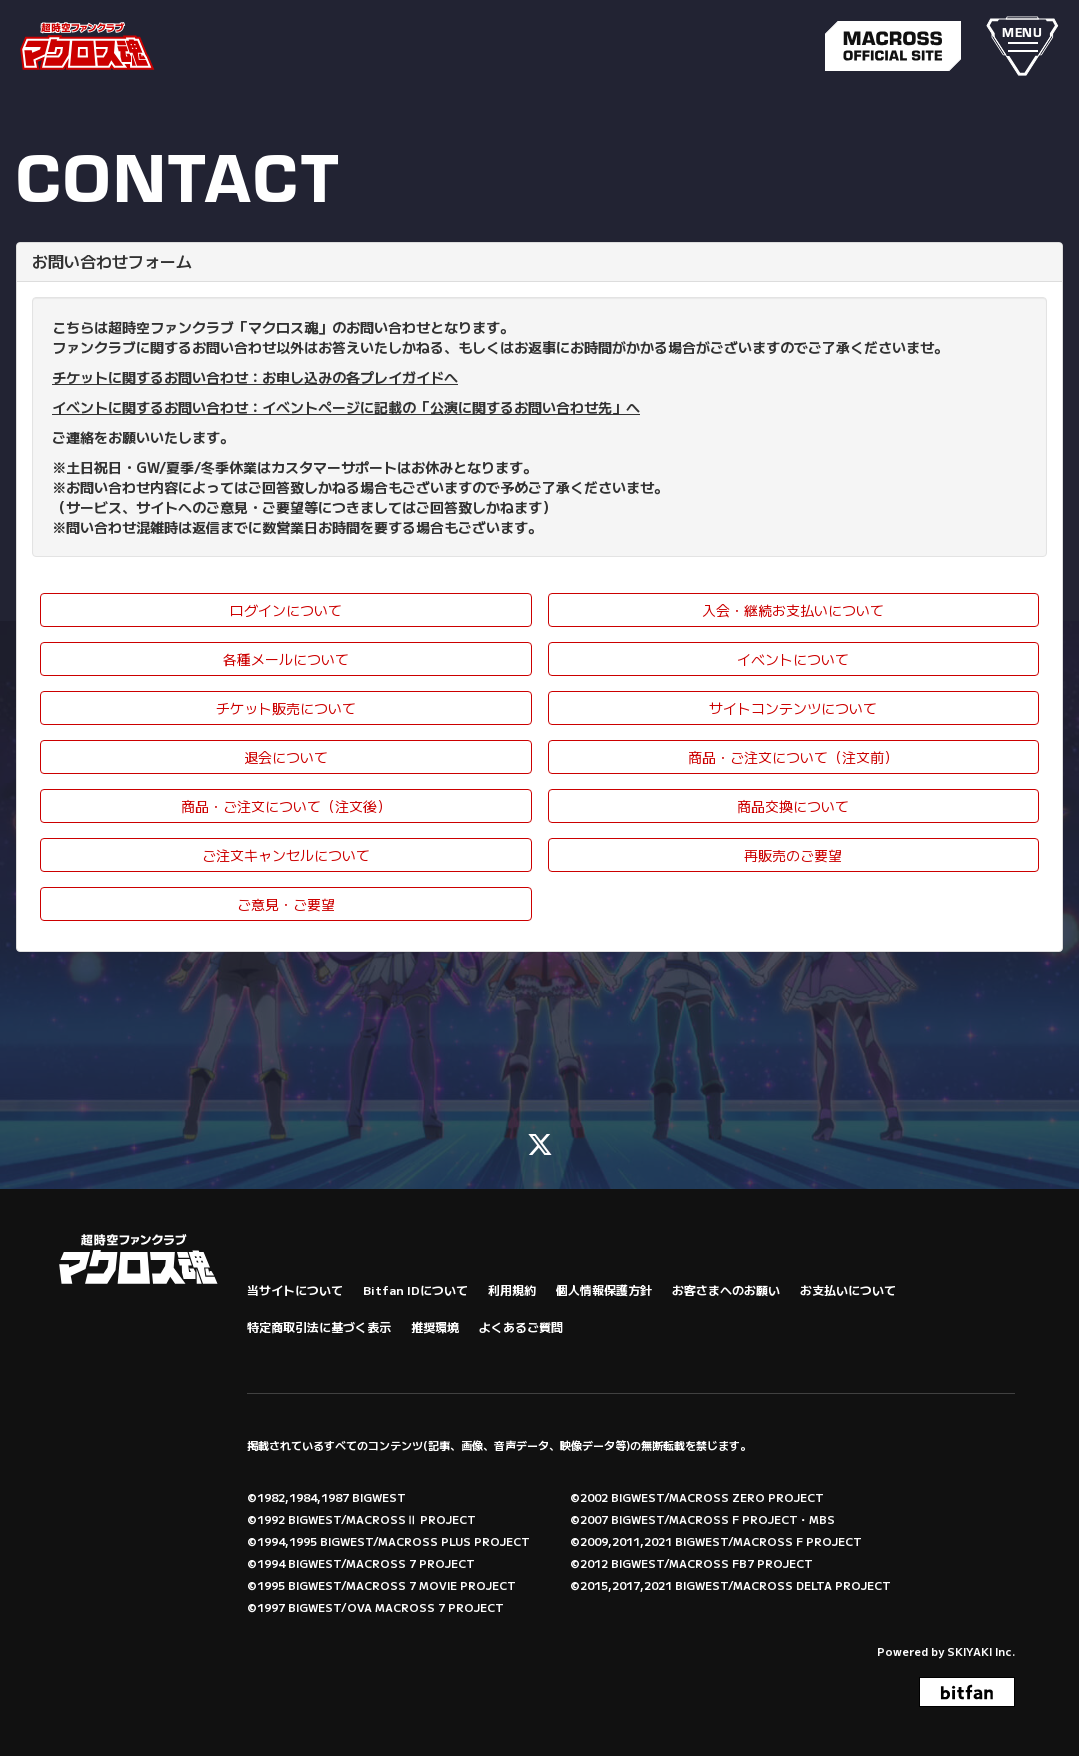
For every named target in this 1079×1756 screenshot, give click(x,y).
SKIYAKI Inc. (981, 1650)
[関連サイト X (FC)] (540, 1143)
